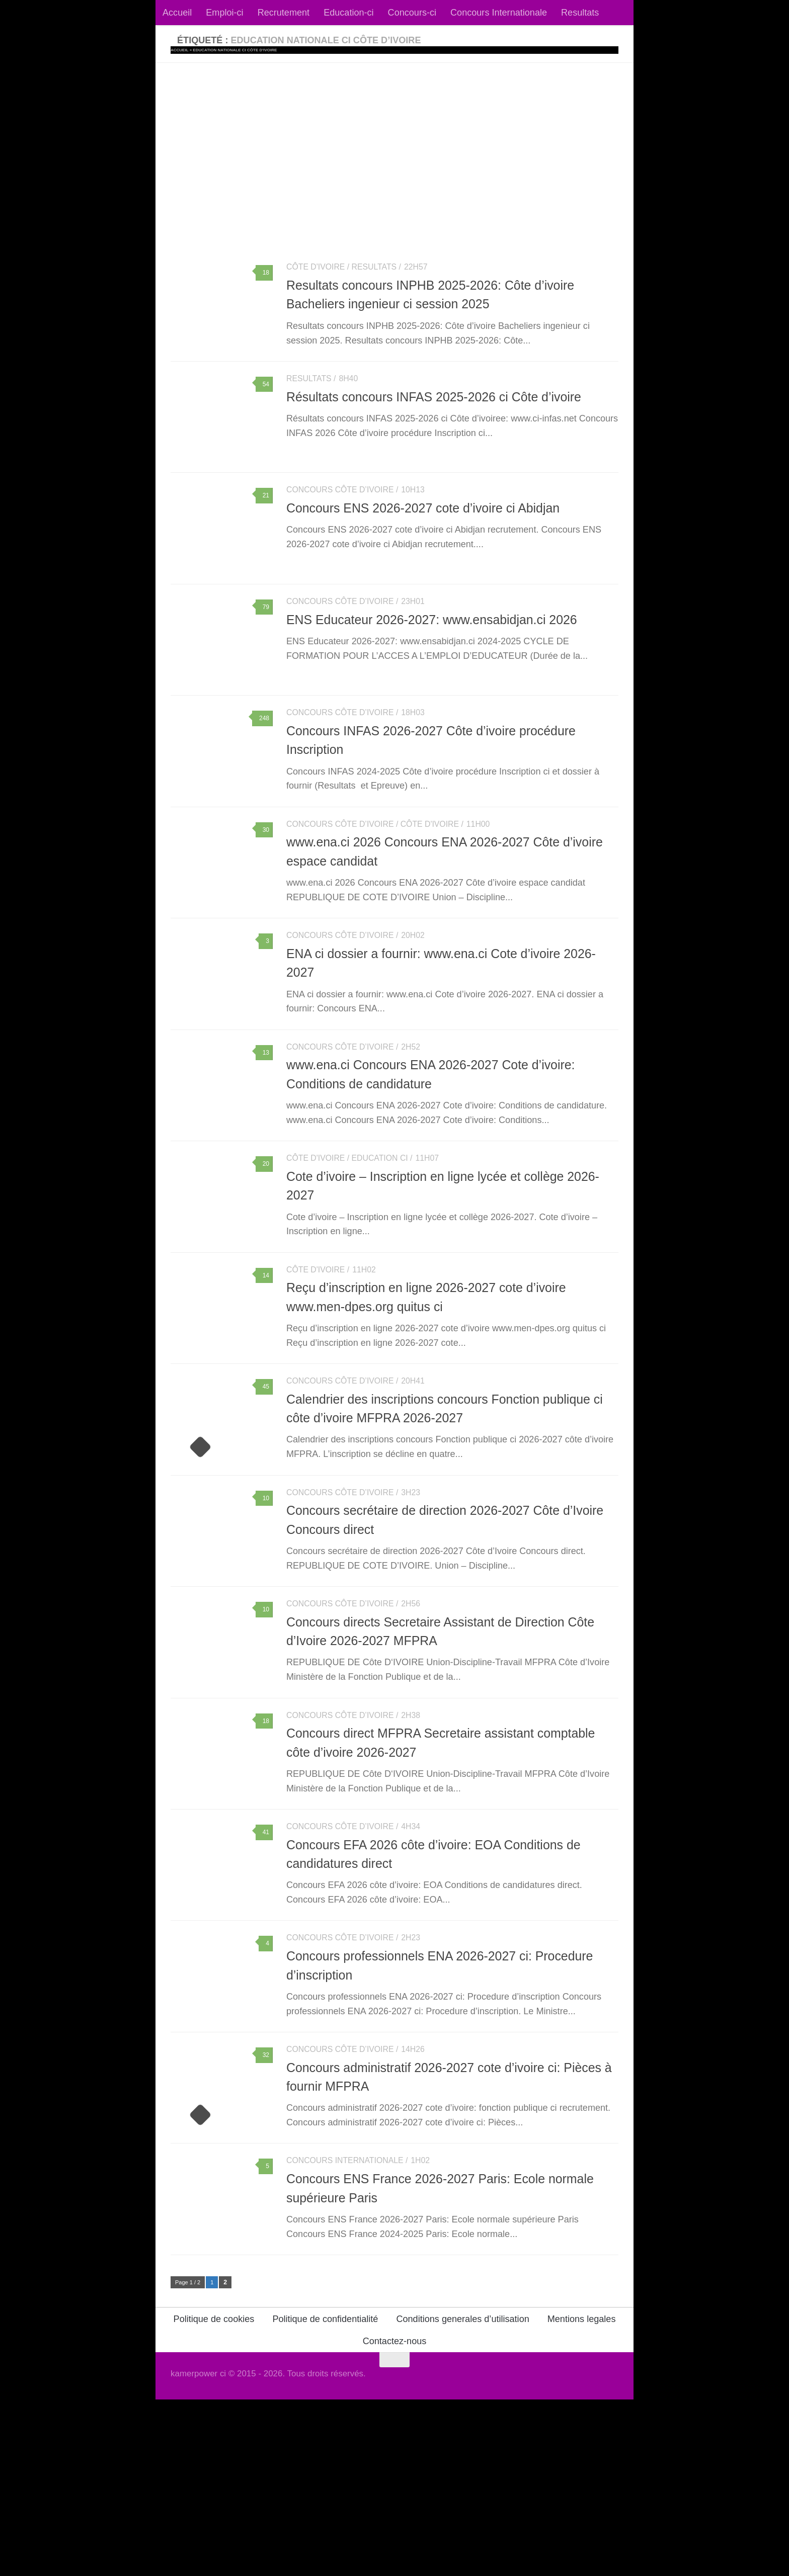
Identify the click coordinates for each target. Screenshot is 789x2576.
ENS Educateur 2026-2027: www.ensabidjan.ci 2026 (431, 649)
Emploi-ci (224, 13)
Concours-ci (412, 13)
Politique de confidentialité (325, 2496)
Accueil (177, 13)
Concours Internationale (498, 13)
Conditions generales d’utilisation (462, 2496)
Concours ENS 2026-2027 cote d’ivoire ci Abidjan (423, 528)
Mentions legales (581, 2496)
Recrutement (284, 13)
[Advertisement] (394, 138)
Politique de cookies (214, 2496)
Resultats (580, 13)
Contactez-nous (395, 2518)
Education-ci (348, 13)
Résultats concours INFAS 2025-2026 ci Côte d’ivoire (433, 406)
